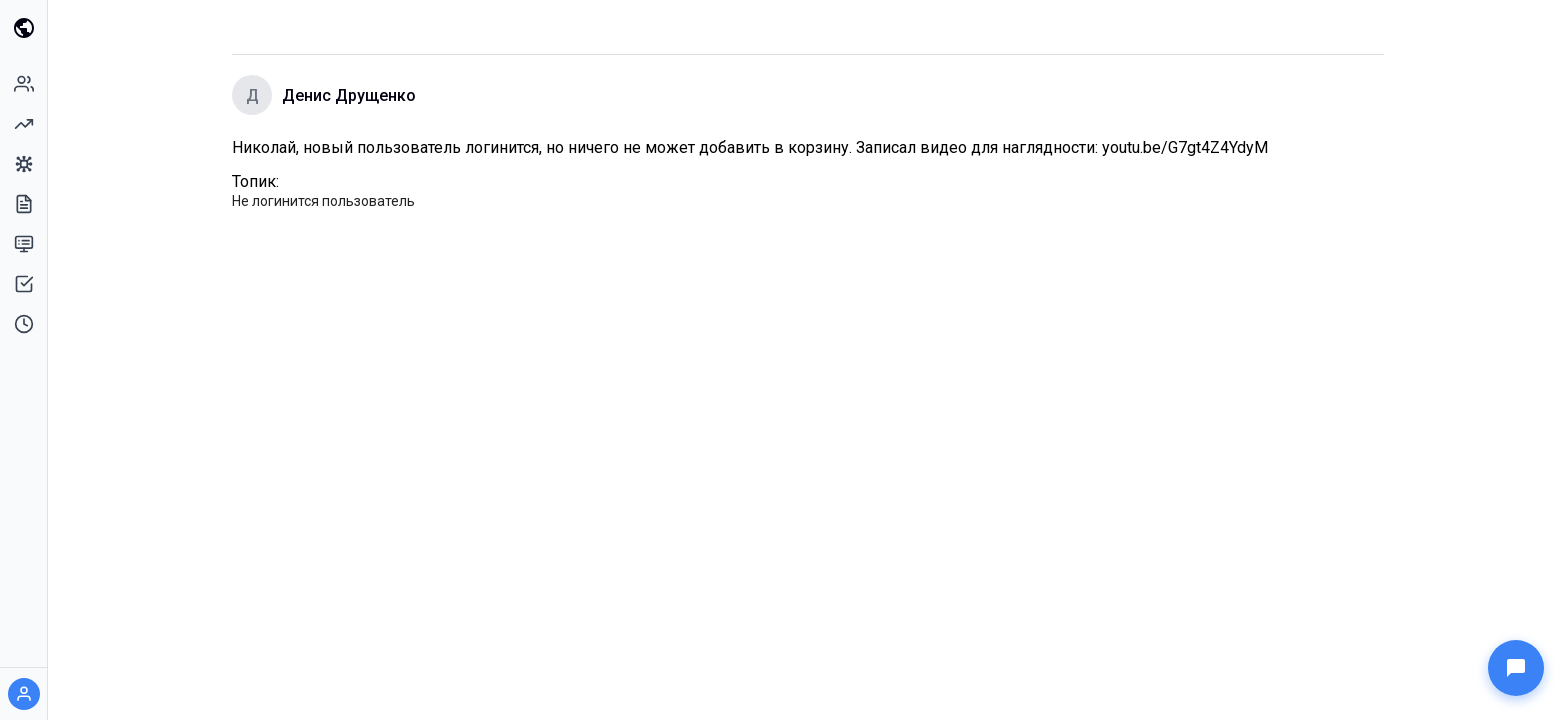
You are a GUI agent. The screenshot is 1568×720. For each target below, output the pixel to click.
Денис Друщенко (349, 95)
